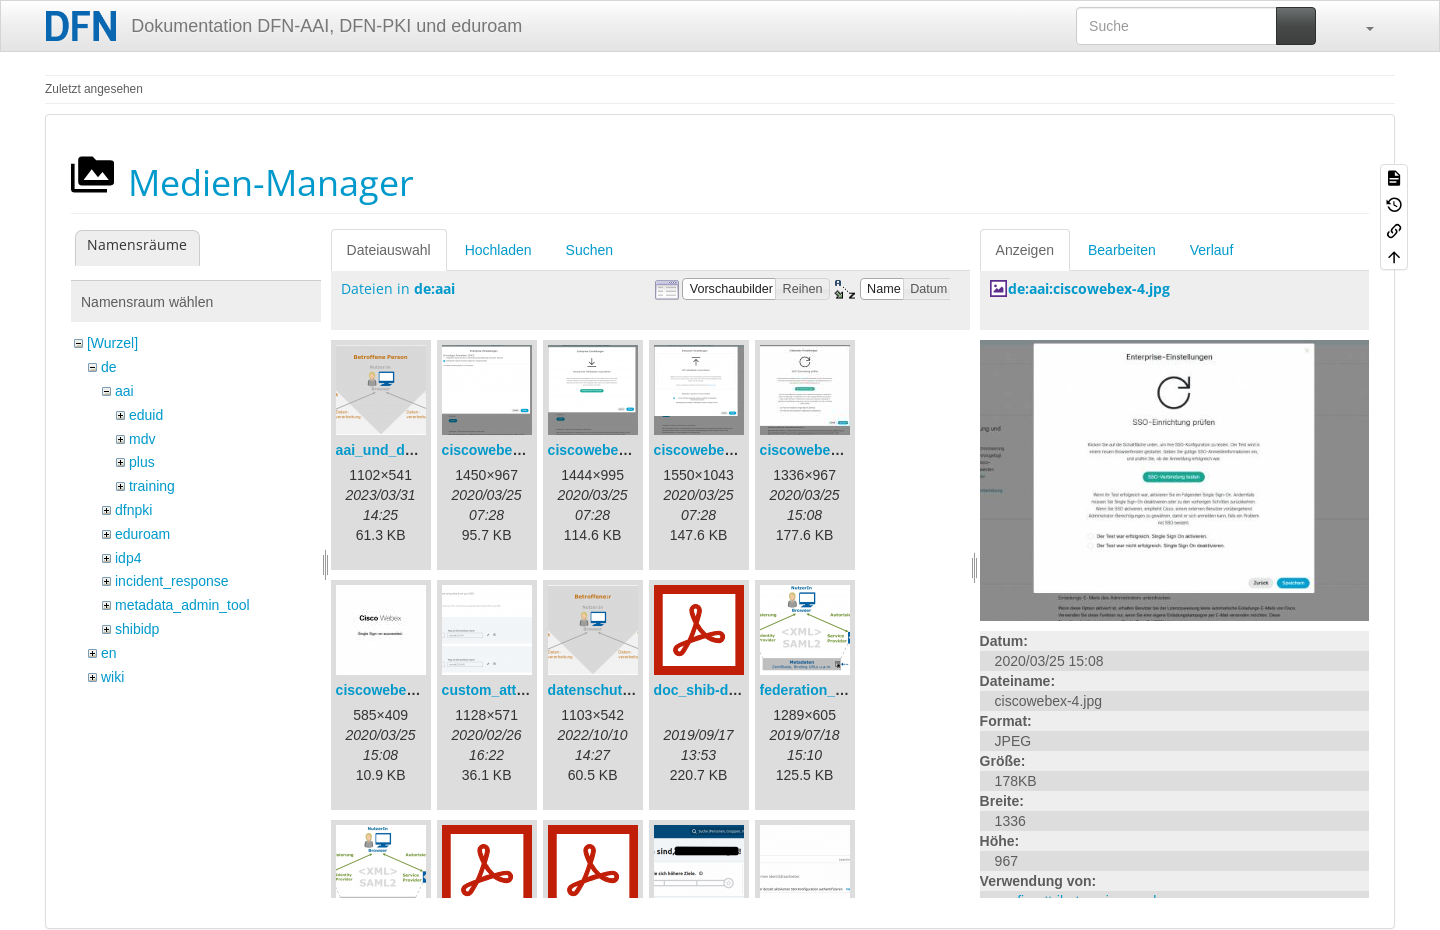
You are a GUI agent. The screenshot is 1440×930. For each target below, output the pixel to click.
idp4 (128, 558)
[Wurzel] (112, 343)
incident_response (172, 581)
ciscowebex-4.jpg (818, 450)
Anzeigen (1025, 250)
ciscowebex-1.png (502, 450)
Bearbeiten (1122, 250)
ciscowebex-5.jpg (394, 690)
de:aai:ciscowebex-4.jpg (1089, 288)
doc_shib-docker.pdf (722, 690)
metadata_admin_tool (182, 605)
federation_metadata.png (843, 690)
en (109, 653)
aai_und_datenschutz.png (422, 450)
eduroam (142, 534)
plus (142, 462)
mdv (142, 439)
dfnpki (133, 510)
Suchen (589, 250)
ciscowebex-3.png (714, 450)
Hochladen (498, 250)
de (109, 367)
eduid (146, 415)
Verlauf (1212, 250)
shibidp (137, 629)
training (152, 486)
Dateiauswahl (389, 250)
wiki (112, 677)
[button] (1360, 26)
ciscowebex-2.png (608, 450)
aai (124, 391)
